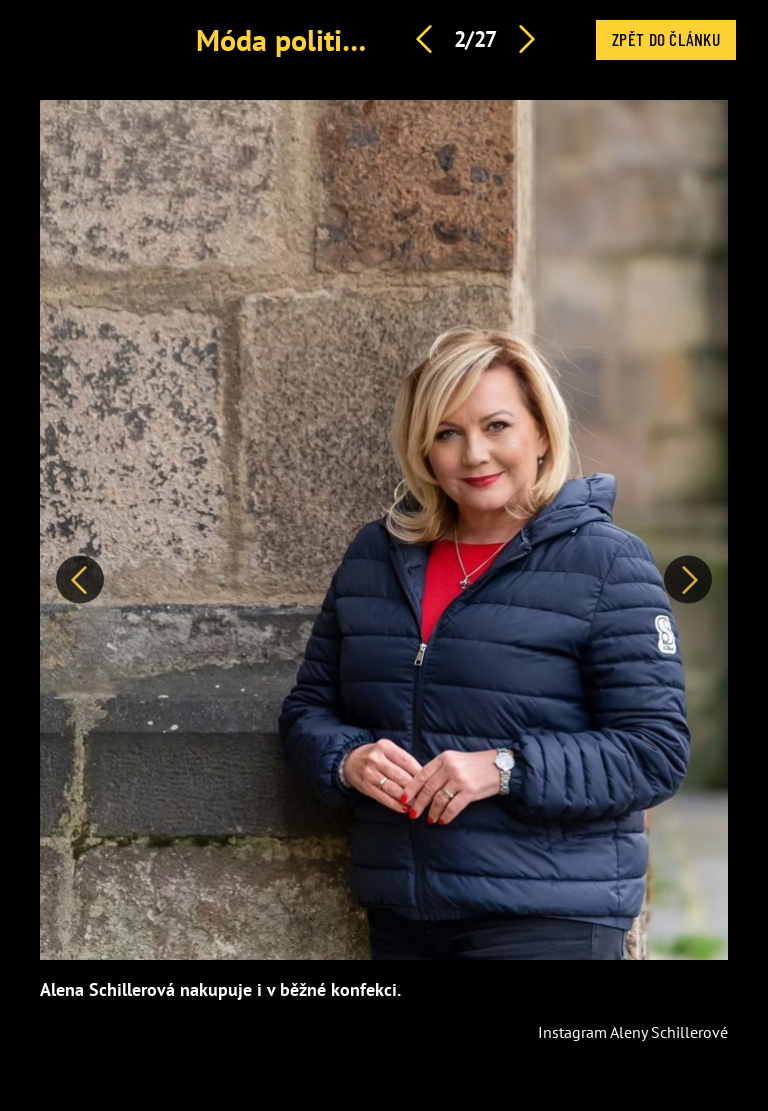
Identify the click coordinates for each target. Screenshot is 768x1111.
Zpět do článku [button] (666, 39)
